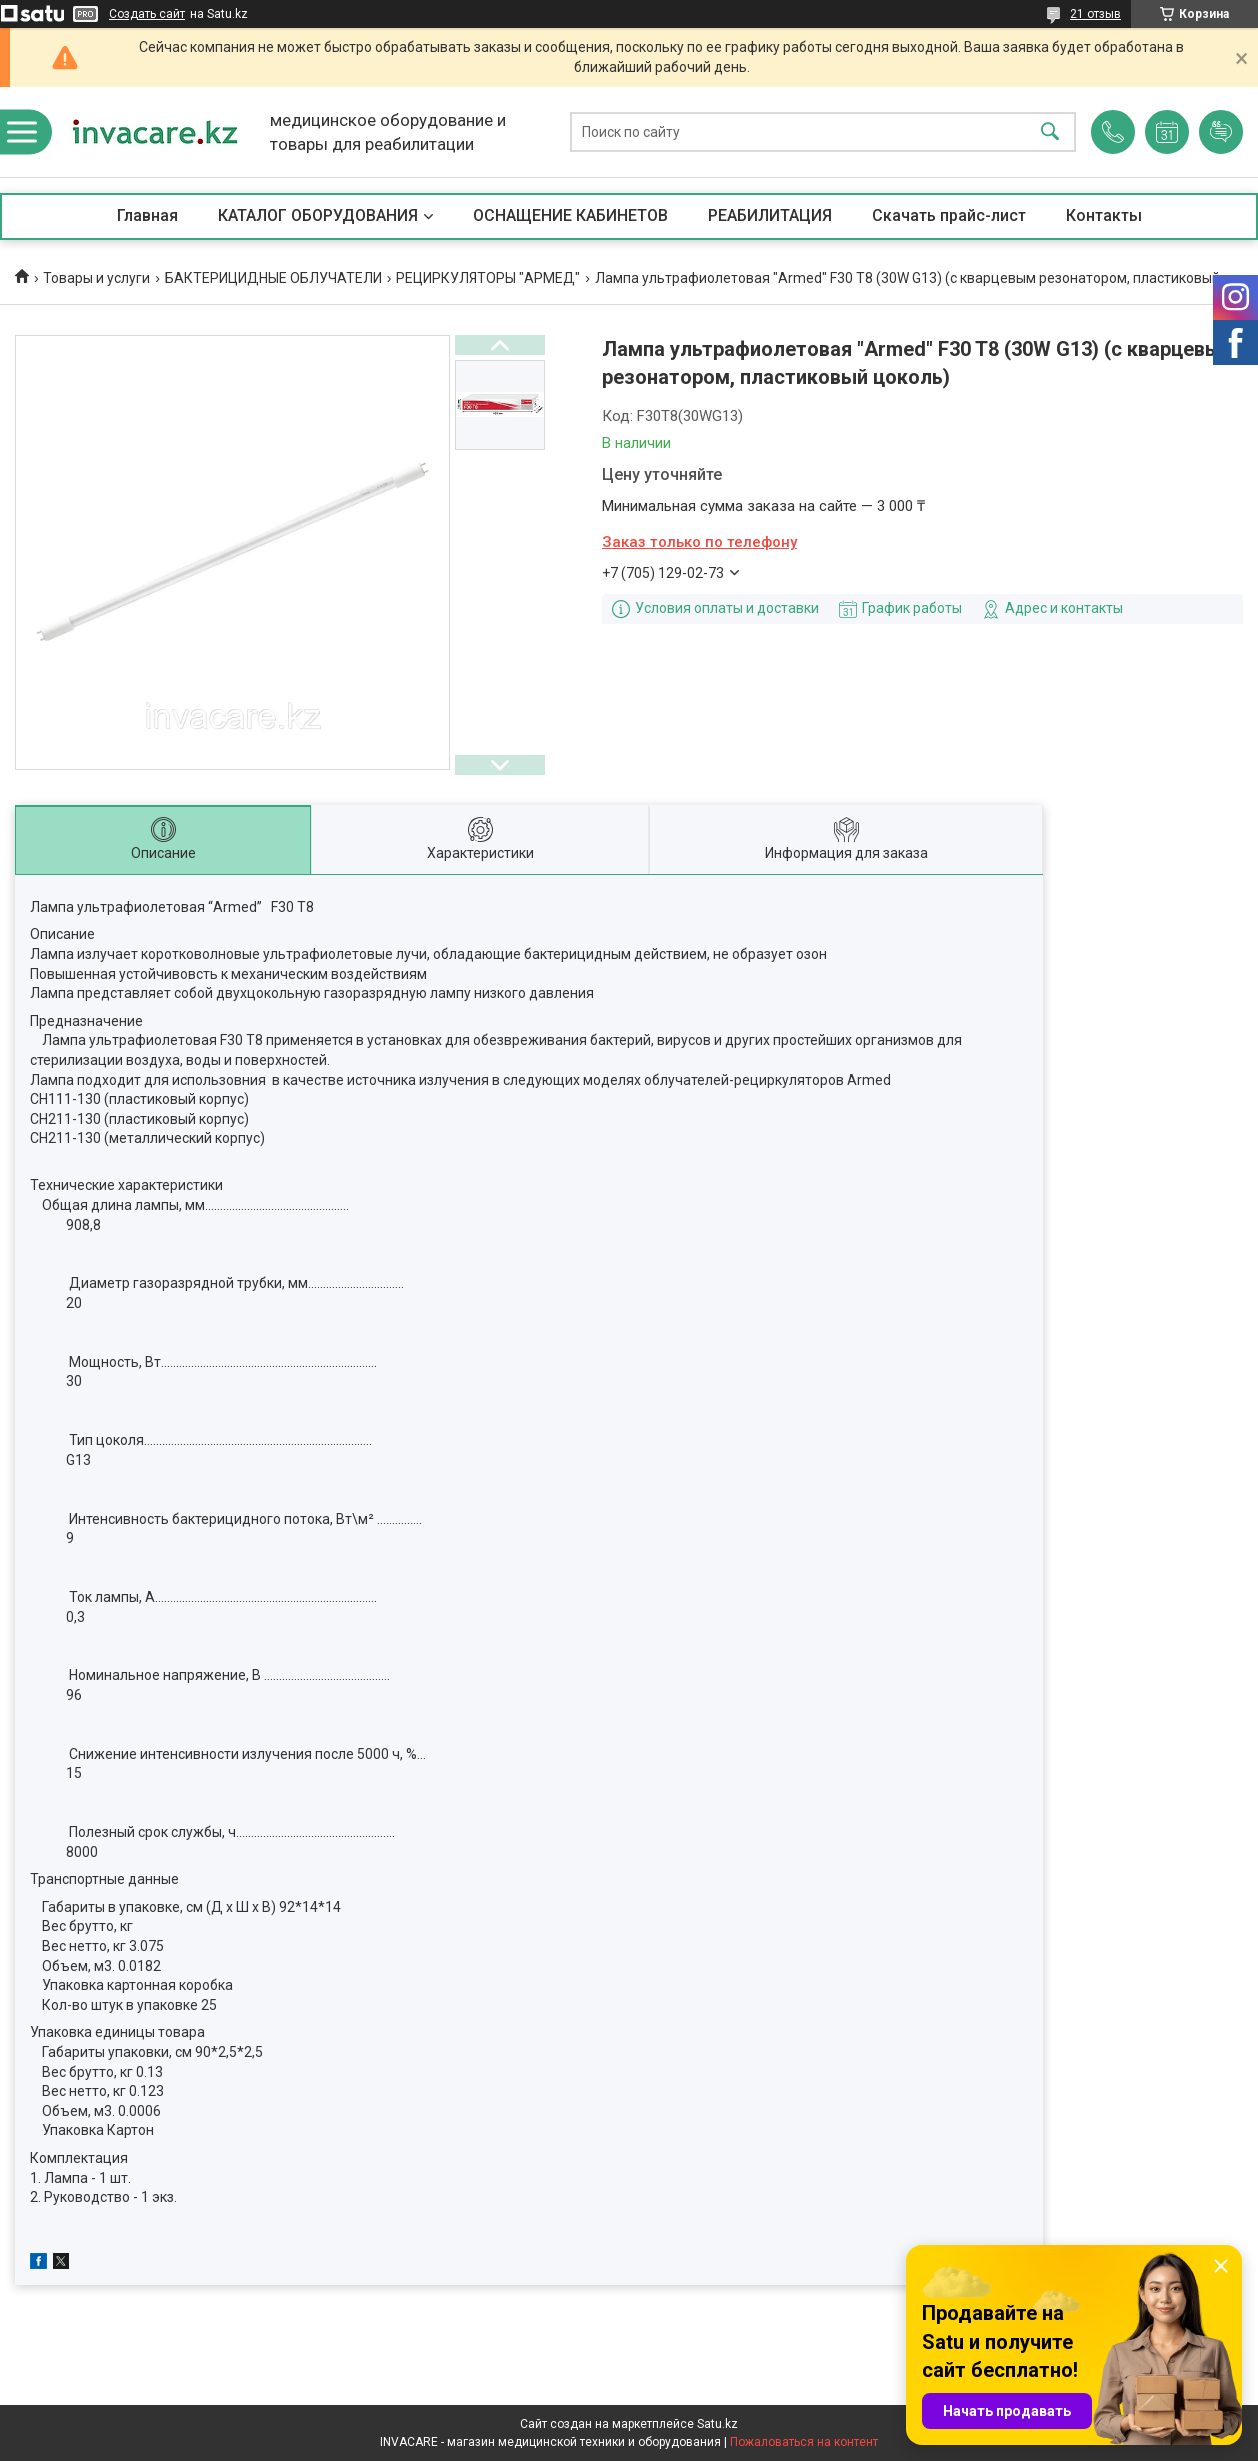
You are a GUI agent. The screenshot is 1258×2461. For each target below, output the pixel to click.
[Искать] (1050, 132)
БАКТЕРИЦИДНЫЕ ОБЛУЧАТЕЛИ (273, 278)
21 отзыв (1095, 14)
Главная (147, 215)
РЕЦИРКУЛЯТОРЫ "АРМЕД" (488, 278)
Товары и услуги (96, 278)
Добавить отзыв (1221, 132)
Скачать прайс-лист (949, 215)
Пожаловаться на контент (804, 2442)
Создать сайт (147, 14)
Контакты (1104, 215)
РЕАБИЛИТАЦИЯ (770, 215)
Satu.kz (717, 2424)
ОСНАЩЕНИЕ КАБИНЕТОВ (570, 215)
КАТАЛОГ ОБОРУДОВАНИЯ (318, 215)
